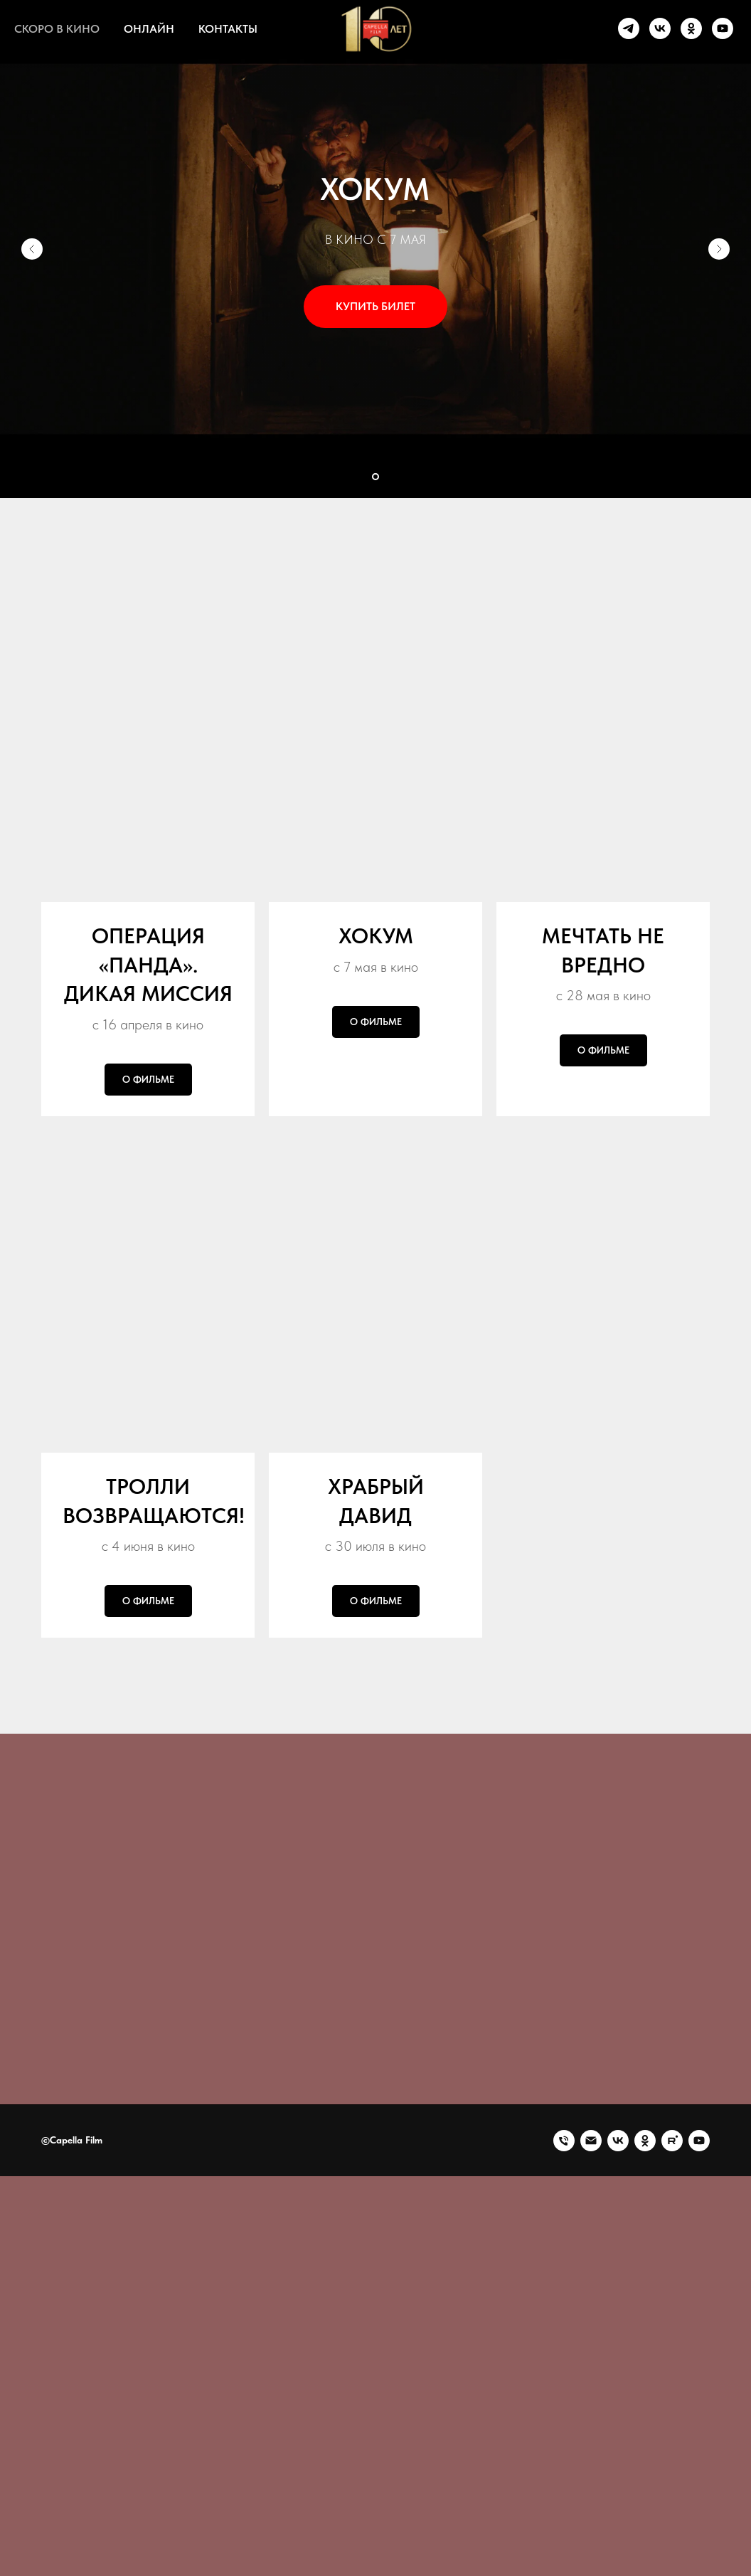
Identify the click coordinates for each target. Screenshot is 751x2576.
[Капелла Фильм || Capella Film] (618, 2421)
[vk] (660, 28)
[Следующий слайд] (719, 249)
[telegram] (628, 28)
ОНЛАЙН (149, 29)
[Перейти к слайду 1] (375, 476)
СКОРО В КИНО (57, 29)
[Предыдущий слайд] (32, 249)
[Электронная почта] (591, 2421)
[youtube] (722, 28)
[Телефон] (564, 2421)
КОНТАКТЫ (227, 29)
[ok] (691, 28)
